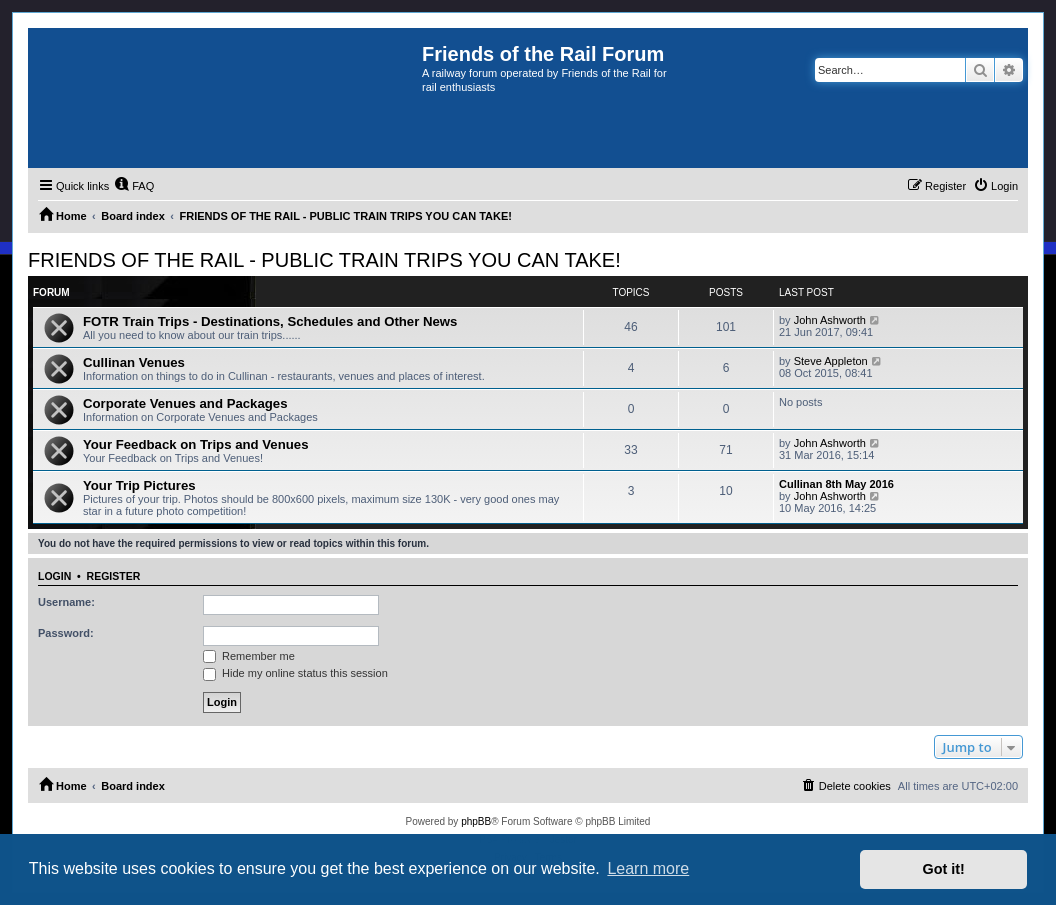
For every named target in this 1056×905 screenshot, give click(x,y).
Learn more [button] (648, 868)
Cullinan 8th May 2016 (836, 484)
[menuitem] (134, 186)
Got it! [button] (944, 869)
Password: (66, 633)
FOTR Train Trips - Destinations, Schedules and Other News (270, 321)
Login (54, 576)
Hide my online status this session (295, 673)
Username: (66, 602)
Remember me (249, 656)
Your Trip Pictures (139, 485)
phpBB (476, 821)
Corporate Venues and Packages (185, 403)
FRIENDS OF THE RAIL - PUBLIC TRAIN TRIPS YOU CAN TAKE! (324, 260)
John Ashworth (830, 320)
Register (114, 576)
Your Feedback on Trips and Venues (195, 444)
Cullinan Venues (134, 362)
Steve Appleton (831, 361)
